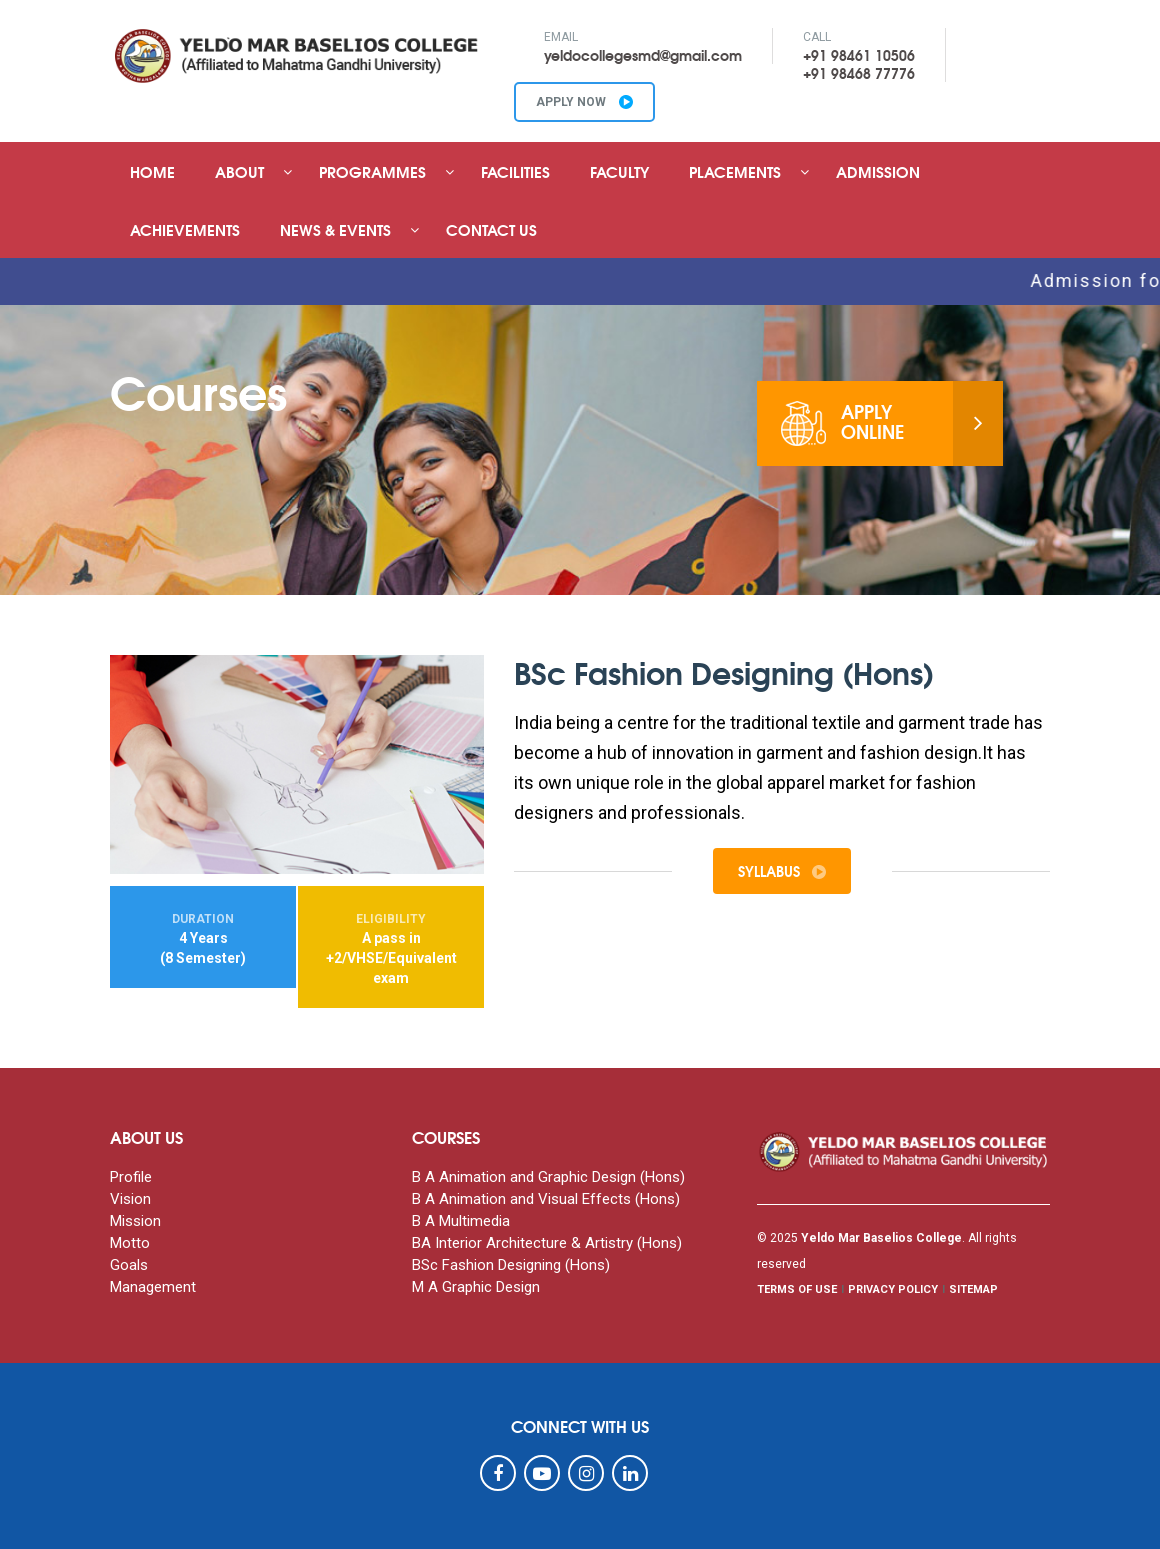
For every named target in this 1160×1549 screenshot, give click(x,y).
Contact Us (491, 229)
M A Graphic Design (476, 1287)
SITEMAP (973, 1289)
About (239, 171)
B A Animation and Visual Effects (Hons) (546, 1199)
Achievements (185, 229)
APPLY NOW (584, 102)
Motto (130, 1243)
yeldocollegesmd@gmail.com (643, 55)
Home (152, 171)
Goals (129, 1265)
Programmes (372, 171)
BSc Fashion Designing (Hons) (511, 1265)
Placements (735, 171)
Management (153, 1287)
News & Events (335, 229)
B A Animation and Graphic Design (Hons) (548, 1177)
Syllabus (782, 871)
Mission (135, 1221)
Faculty (619, 171)
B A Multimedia (461, 1221)
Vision (130, 1199)
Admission (878, 171)
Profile (131, 1177)
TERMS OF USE (797, 1289)
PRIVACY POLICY (893, 1289)
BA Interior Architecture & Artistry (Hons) (547, 1243)
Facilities (515, 171)
